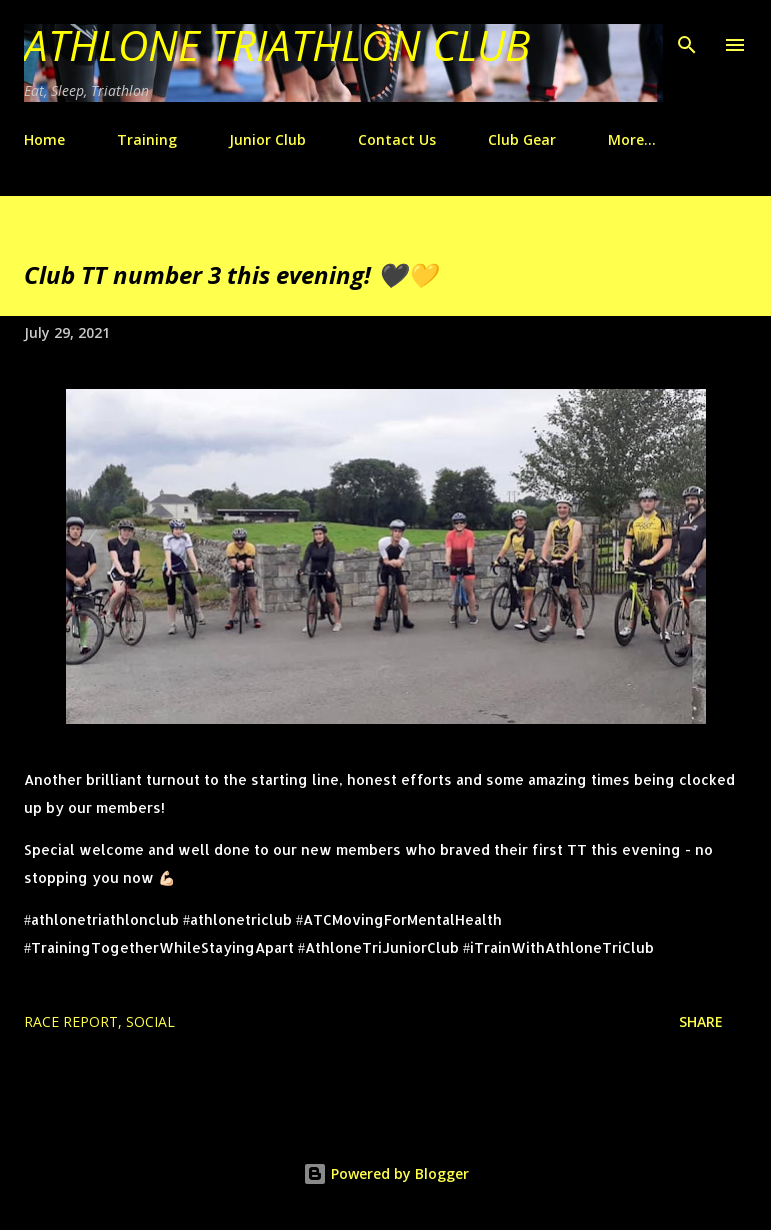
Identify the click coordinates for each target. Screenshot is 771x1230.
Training (147, 139)
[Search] (687, 36)
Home (44, 139)
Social (150, 1021)
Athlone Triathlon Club (277, 44)
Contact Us (397, 139)
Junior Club (267, 139)
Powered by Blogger (386, 1173)
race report (71, 1021)
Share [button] (701, 1021)
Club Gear (522, 139)
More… (632, 139)
